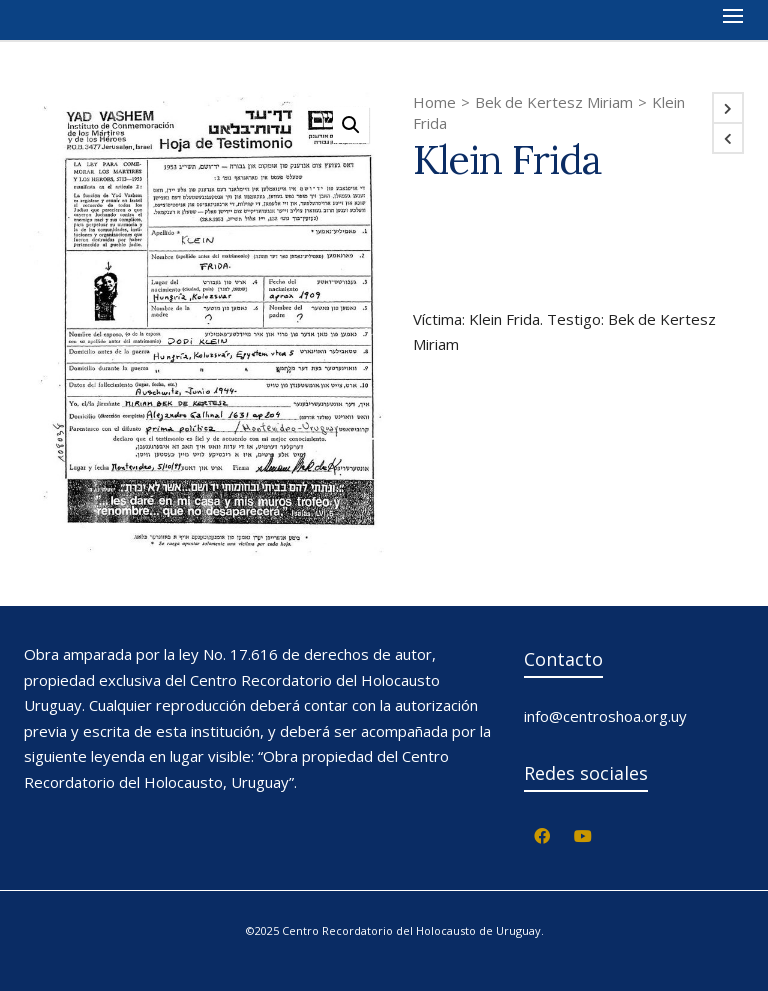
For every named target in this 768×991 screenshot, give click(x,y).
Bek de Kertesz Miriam (554, 102)
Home (434, 102)
